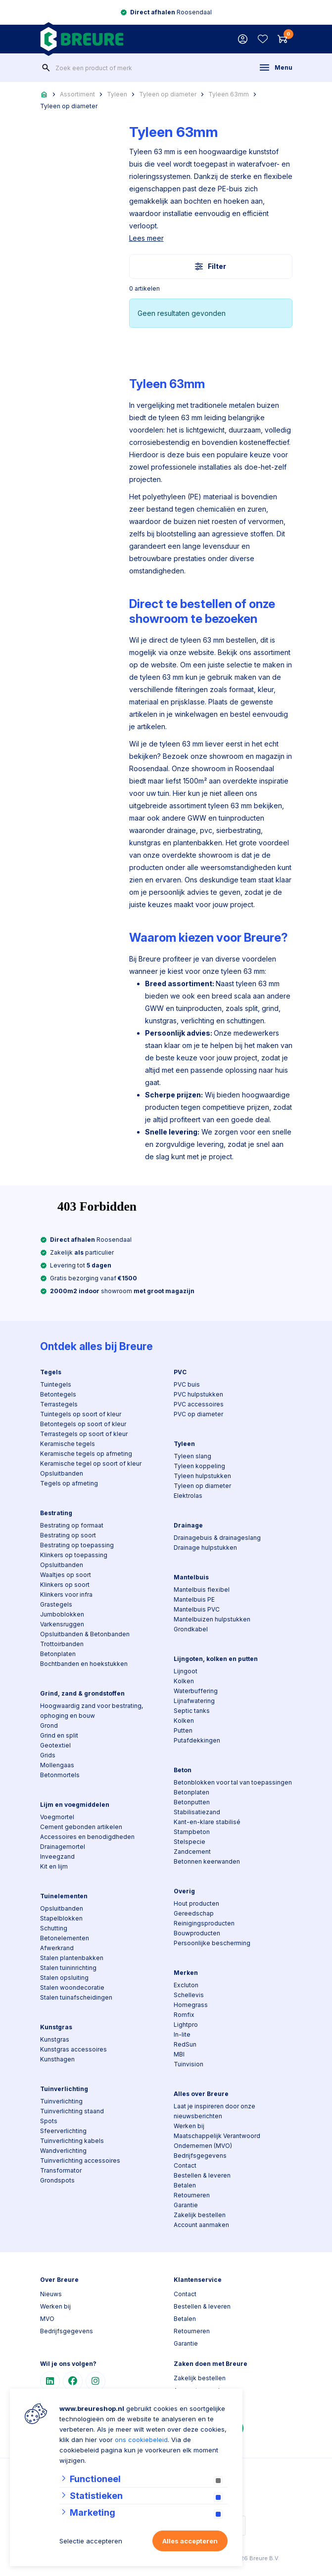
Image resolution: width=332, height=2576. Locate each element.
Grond (49, 1725)
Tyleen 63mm (228, 94)
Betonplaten (58, 1654)
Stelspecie (189, 1841)
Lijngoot (185, 1671)
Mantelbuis (191, 1577)
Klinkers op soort (65, 1584)
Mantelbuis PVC (197, 1609)
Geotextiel (55, 1745)
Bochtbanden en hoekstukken (84, 1663)
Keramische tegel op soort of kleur (91, 1463)
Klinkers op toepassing (73, 1555)
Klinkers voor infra (66, 1594)
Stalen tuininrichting (68, 1967)
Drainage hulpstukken (205, 1547)
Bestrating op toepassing (77, 1545)
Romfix (184, 2014)
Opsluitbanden (61, 1473)
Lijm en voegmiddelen (74, 1804)
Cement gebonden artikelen (81, 1827)
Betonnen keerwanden (207, 1861)
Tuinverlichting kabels (72, 2140)
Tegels (50, 1372)
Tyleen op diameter (167, 94)
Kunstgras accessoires (73, 2049)
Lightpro (186, 2024)
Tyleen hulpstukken (202, 1476)
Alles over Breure (201, 2093)
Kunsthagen (57, 2059)
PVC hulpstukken (198, 1394)
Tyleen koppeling (199, 1466)
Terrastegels (59, 1404)
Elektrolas (188, 1495)
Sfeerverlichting (63, 2131)
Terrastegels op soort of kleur (84, 1434)
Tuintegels (55, 1384)
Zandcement (192, 1851)
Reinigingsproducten (204, 1923)
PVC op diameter (198, 1414)
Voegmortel (57, 1817)
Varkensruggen (62, 1624)
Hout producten (196, 1903)
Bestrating (56, 1513)
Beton (182, 1770)
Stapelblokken (61, 1918)
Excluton (186, 1985)
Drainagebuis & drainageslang (217, 1537)
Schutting (53, 1928)
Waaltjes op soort (65, 1574)
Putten (183, 1730)
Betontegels (58, 1394)
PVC (180, 1372)
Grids (47, 1755)
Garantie (186, 2205)
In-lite (182, 2034)
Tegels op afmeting (69, 1483)
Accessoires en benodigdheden (87, 1836)
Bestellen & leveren (202, 2175)
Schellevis (189, 1995)
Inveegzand (57, 1856)
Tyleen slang (192, 1456)
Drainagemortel (62, 1846)
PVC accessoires (199, 1404)
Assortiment (77, 94)
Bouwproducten (197, 1933)
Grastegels (56, 1604)
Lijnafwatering (194, 1700)
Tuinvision (188, 2064)
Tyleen (117, 94)
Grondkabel (191, 1629)
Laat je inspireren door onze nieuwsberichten (214, 2111)
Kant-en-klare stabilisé (207, 1822)
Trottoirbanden (62, 1644)
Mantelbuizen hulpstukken (212, 1619)
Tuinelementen (64, 1896)
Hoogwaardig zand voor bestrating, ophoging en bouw (91, 1710)
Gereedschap (194, 1913)
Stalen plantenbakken (71, 1958)
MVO (47, 2318)
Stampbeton (192, 1831)
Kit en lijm (54, 1866)
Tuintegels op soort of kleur (80, 1414)
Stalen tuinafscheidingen (76, 1997)
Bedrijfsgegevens (200, 2155)
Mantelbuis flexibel (202, 1589)
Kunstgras (56, 2027)
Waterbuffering (196, 1691)
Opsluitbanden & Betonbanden (85, 1634)
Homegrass (191, 2004)
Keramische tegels (67, 1443)
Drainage (188, 1525)
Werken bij (189, 2126)
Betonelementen (64, 1938)
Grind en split (59, 1735)
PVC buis (187, 1384)
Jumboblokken (62, 1614)
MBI (179, 2054)
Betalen (185, 2185)
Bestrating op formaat (71, 1525)
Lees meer (146, 238)
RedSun (185, 2044)
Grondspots (57, 2180)
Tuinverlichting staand (72, 2111)
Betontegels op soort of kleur (83, 1424)
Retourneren (192, 2195)
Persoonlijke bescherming (212, 1943)
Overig (184, 1891)
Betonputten (192, 1802)
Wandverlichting (63, 2150)
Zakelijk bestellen (200, 2215)
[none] (46, 68)
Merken (186, 1972)
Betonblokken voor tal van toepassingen (233, 1782)
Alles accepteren (190, 2541)
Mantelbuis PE (194, 1599)
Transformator (61, 2170)
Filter (210, 266)
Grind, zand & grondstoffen (82, 1693)
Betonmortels (60, 1775)
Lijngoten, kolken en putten (216, 1658)
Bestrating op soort (68, 1535)
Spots (48, 2121)
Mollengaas (57, 1765)
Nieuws (51, 2294)
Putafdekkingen (197, 1740)
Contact (185, 2165)
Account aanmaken (201, 2224)
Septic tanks (192, 1710)
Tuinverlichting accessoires (80, 2160)
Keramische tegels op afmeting (86, 1453)
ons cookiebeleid (141, 2440)
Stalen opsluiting (64, 1977)
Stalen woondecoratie (72, 1987)
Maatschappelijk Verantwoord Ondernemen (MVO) (217, 2140)
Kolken (184, 1681)
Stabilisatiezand (197, 1812)
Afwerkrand (57, 1948)
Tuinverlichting (64, 2089)
